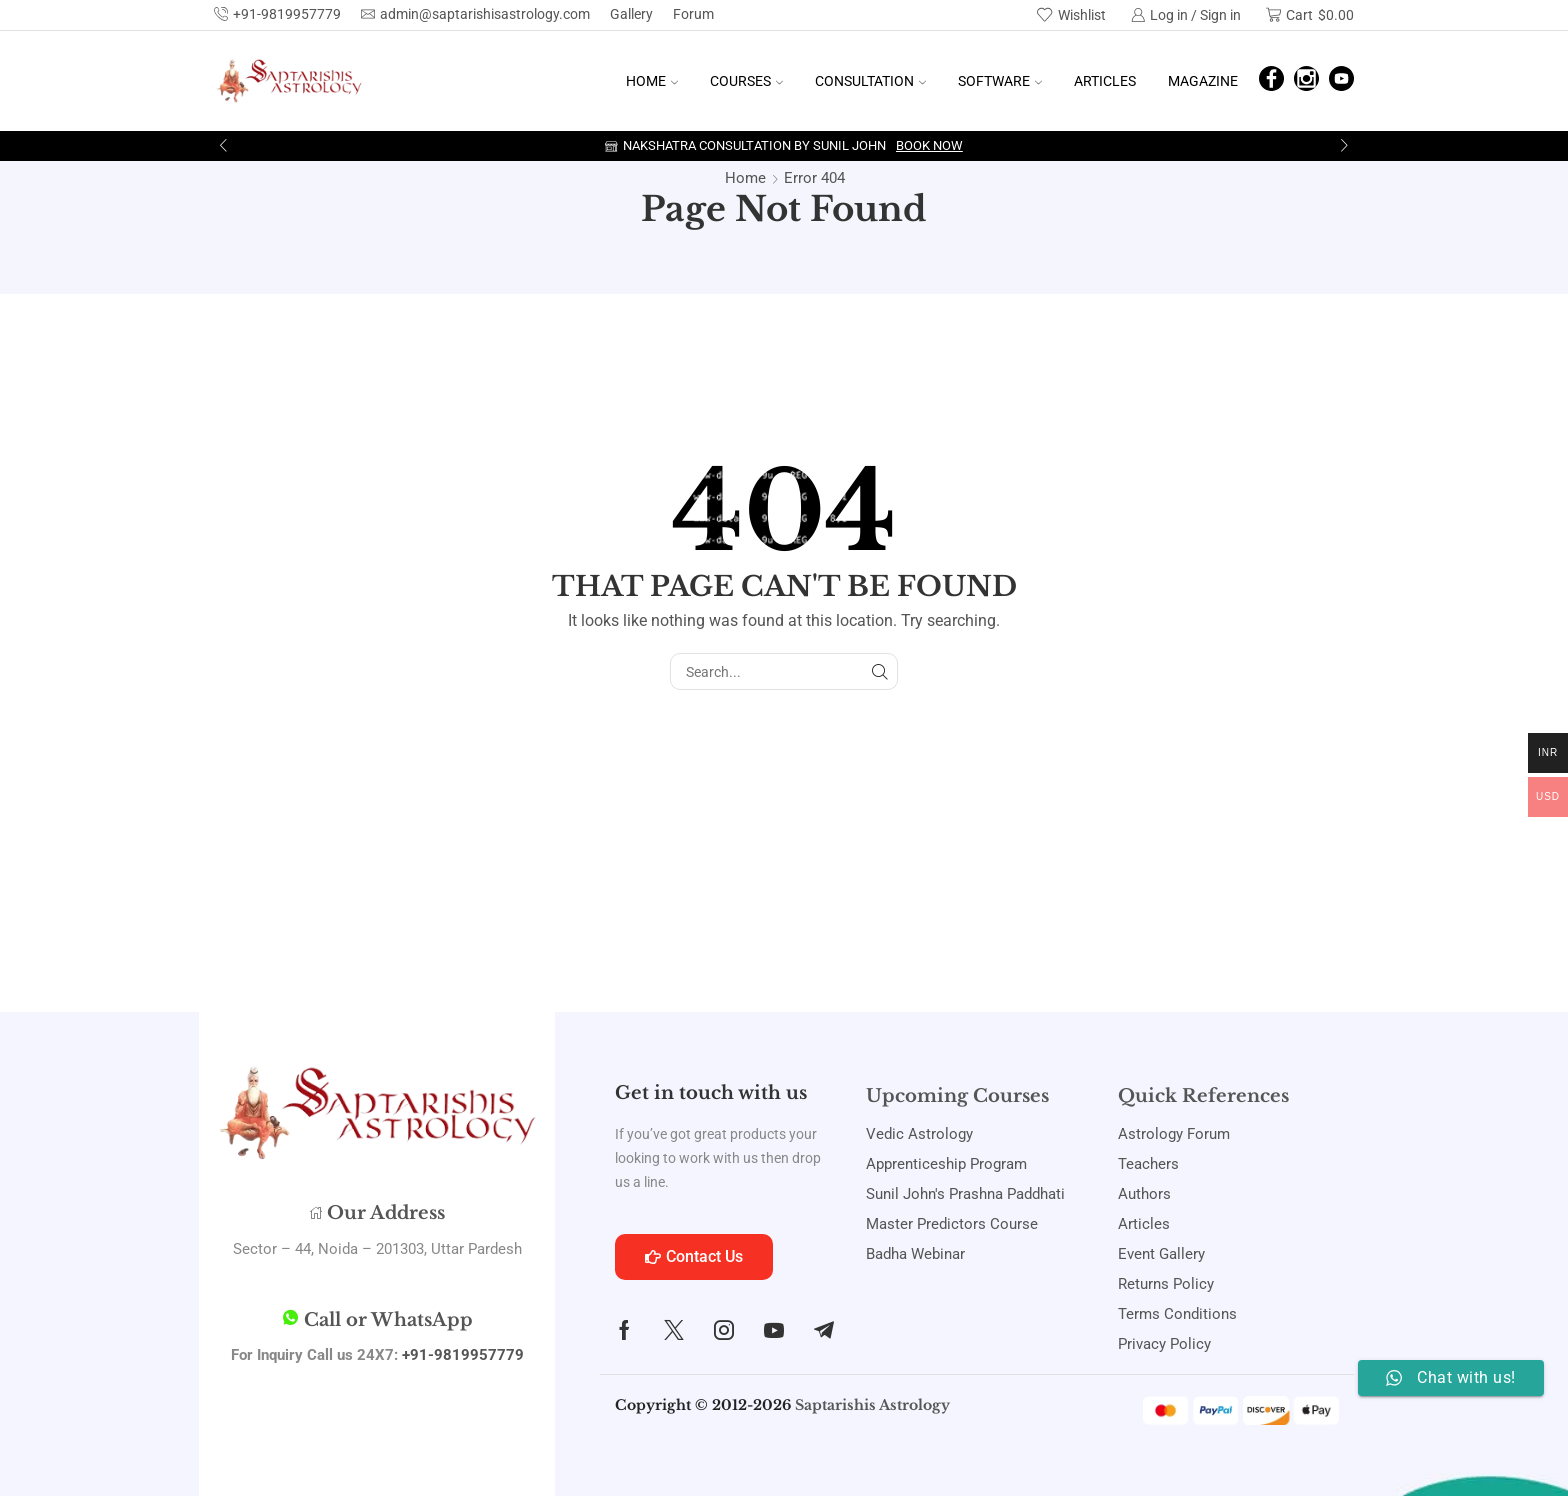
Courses (746, 81)
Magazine (1203, 81)
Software (1000, 81)
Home (652, 81)
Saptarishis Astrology (872, 1405)
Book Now (929, 145)
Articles (1105, 81)
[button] (223, 146)
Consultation (870, 81)
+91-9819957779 (463, 1355)
